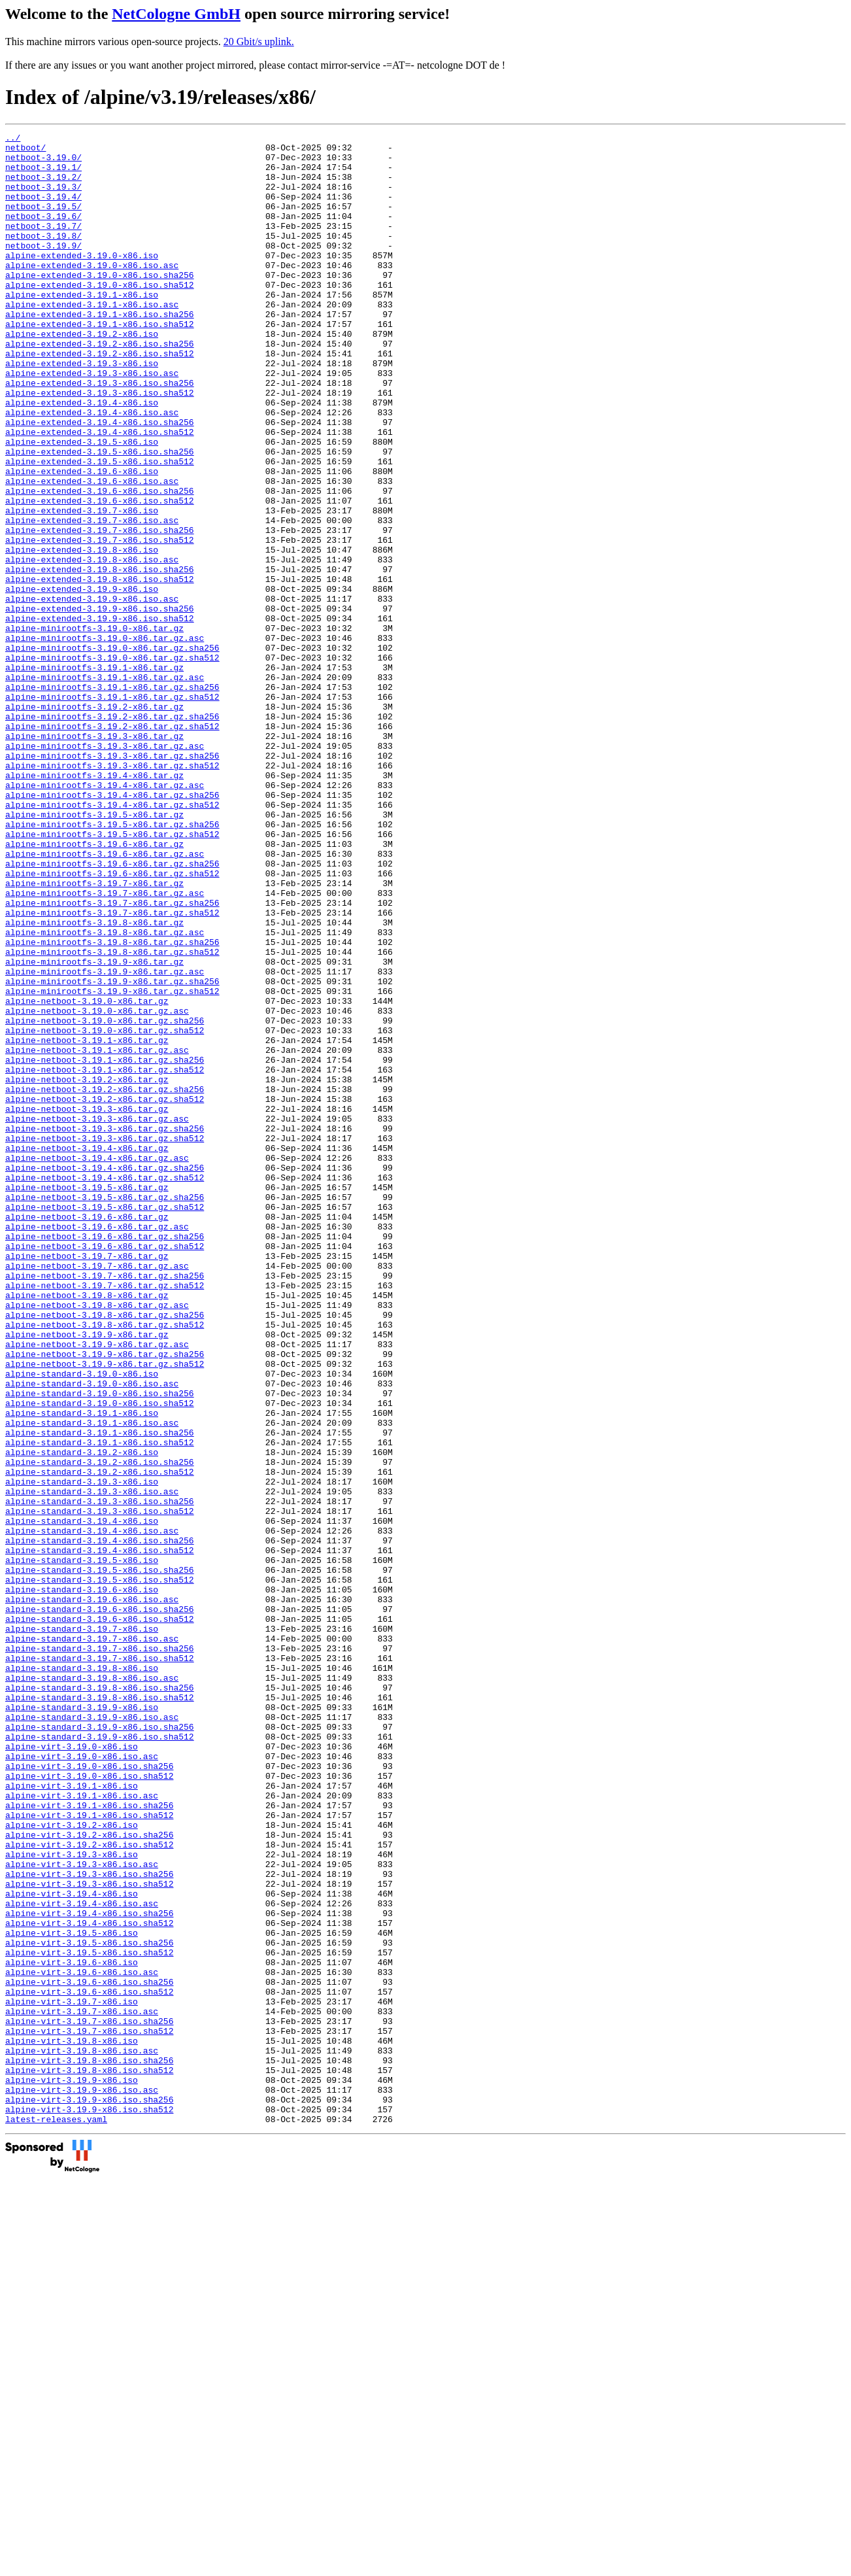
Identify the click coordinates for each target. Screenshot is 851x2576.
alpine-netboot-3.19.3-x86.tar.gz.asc (97, 1316)
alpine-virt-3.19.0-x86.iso (71, 2070)
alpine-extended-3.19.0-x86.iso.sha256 (99, 304)
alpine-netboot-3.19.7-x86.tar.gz (87, 1481)
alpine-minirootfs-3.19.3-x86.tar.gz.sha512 (112, 893)
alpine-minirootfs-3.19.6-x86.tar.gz (94, 987)
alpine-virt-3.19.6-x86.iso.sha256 (89, 2352)
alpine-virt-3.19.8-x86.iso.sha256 (89, 2446)
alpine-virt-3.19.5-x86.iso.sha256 (89, 2305)
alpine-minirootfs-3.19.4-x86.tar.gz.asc (104, 916)
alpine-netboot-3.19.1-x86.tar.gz (87, 1222)
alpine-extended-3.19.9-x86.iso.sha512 (99, 716)
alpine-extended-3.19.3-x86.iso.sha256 (99, 433)
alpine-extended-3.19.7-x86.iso (81, 586)
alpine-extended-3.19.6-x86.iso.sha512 (99, 575)
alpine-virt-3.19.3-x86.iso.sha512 (89, 2235)
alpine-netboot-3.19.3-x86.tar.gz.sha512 (104, 1340)
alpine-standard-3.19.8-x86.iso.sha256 (99, 1999)
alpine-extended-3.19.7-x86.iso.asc (91, 598)
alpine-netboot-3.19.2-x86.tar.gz (87, 1269)
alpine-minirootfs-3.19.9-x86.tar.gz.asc (104, 1140)
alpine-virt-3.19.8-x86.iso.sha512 (89, 2458)
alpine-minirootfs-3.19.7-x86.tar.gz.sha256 (112, 1057)
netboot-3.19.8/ (43, 257)
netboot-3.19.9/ (43, 269)
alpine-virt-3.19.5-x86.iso (71, 2293)
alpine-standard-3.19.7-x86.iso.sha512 (99, 1964)
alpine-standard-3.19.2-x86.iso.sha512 (99, 1740)
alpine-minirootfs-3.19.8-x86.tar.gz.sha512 (112, 1116)
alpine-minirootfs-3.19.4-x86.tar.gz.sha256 (112, 928)
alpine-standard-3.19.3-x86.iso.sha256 (99, 1775)
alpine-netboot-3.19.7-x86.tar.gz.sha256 (104, 1505)
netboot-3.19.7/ (43, 245)
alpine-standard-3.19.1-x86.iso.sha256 (99, 1693)
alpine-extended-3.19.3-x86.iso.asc (91, 422)
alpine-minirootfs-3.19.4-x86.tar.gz (94, 904)
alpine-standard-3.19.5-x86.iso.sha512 (99, 1870)
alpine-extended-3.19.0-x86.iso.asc (91, 292)
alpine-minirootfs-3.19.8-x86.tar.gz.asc (104, 1093)
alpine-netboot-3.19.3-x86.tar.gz (87, 1305)
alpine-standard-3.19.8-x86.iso (81, 1976)
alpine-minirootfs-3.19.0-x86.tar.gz (94, 728)
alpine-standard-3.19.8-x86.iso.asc (91, 1987)
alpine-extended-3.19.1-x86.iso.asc (91, 339)
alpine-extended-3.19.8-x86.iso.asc (91, 645)
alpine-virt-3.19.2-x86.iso (71, 2164)
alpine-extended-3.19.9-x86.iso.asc (91, 692)
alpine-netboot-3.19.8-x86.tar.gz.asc (97, 1540)
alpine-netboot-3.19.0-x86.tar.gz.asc (97, 1187)
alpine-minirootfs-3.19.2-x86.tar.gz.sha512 (112, 845)
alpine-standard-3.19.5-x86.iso (81, 1846)
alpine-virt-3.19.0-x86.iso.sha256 (89, 2093)
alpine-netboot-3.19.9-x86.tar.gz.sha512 (104, 1611)
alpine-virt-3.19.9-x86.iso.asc (81, 2482)
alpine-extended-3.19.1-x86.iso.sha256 (99, 351)
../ (12, 139)
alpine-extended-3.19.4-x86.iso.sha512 (99, 492)
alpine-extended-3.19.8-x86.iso (81, 634)
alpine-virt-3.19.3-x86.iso (71, 2199)
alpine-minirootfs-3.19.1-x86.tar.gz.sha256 (112, 798)
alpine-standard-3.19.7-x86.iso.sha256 (99, 1952)
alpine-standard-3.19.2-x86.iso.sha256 (99, 1728)
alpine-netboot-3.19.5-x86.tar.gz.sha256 (104, 1411)
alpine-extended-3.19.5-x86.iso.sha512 (99, 528)
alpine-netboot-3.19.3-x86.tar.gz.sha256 (104, 1328)
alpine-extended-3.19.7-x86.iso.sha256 (99, 610)
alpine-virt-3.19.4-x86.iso (71, 2246)
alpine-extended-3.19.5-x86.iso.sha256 (99, 516)
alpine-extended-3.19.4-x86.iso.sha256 (99, 481)
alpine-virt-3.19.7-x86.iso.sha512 (89, 2411)
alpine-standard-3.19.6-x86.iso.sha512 (99, 1917)
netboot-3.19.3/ (43, 198)
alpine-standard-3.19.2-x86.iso (81, 1717)
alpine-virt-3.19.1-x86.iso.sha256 (89, 2140)
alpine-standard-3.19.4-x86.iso (81, 1799)
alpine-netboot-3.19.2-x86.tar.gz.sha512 (104, 1293)
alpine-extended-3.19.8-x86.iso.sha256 (99, 657)
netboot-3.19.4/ (43, 210)
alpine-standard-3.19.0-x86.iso (81, 1622)
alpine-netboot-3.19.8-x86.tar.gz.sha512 (104, 1564)
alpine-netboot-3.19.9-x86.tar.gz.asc (97, 1587)
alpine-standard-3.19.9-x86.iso (81, 2023)
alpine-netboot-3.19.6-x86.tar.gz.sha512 (104, 1469)
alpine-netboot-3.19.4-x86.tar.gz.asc (97, 1363)
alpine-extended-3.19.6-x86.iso (81, 539)
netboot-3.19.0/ (43, 163)
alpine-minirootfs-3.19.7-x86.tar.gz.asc (104, 1046)
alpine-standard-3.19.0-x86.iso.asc (91, 1634)
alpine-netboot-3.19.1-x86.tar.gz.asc (97, 1234)
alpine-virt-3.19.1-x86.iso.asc (81, 2129)
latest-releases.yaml (56, 2517)
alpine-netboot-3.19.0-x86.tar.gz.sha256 (104, 1199)
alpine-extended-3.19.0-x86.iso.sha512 (99, 316)
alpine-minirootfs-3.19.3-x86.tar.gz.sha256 (112, 881)
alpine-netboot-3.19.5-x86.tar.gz (87, 1399)
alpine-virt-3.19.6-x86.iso (71, 2329)
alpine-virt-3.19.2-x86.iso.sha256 (89, 2176)
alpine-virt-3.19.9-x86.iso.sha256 (89, 2493)
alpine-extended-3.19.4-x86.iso (81, 457)
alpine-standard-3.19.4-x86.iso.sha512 (99, 1834)
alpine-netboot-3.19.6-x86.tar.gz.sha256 (104, 1458)
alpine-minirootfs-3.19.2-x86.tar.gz (94, 822)
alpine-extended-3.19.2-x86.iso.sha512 (99, 398)
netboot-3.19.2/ (43, 186)
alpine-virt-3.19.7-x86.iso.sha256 (89, 2399)
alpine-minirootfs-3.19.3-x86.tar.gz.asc (104, 869)
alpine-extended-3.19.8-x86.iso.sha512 (99, 669)
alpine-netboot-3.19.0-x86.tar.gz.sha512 (104, 1210)
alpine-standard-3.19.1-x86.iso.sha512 (99, 1705)
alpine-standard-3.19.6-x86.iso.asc (91, 1893)
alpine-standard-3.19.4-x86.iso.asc (91, 1811)
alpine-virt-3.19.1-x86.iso (71, 2117)
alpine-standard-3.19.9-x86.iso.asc (91, 2034)
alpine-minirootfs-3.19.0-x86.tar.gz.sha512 (112, 763)
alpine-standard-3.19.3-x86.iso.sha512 (99, 1787)
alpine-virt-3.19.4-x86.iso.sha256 (89, 2270)
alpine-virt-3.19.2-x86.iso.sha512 (89, 2187)
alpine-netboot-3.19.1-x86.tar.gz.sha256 (104, 1246)
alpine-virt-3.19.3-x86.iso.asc (81, 2211)
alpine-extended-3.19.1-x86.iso (81, 328)
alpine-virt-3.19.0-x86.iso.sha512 (89, 2105)
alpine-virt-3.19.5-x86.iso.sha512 (89, 2317)
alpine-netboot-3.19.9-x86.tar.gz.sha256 (104, 1599)
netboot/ (25, 151)
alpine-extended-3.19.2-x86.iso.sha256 (99, 386)
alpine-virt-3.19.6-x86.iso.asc (81, 2340)
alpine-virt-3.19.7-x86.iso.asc (81, 2388)
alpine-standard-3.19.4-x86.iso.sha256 (99, 1823)
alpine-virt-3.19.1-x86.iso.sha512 (89, 2152)
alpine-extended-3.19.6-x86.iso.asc (91, 551)
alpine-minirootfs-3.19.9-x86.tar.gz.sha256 (112, 1152)
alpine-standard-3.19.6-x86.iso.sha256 (99, 1905)
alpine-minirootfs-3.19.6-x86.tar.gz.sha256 (112, 1010)
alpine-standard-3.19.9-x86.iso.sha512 (99, 2058)
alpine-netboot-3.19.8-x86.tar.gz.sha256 (104, 1552)
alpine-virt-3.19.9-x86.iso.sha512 (89, 2505)
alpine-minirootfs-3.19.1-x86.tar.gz (94, 775)
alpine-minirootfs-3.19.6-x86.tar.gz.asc (104, 999)
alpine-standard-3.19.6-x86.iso (81, 1881)
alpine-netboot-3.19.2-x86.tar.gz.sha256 (104, 1281)
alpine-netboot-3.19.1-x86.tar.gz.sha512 (104, 1257)
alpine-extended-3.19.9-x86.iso (81, 681)
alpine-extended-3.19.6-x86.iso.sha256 (99, 563)
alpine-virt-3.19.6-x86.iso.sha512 (89, 2364)
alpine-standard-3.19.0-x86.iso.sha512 (99, 1658)
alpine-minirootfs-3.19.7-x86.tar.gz (94, 1034)
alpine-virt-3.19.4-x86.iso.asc (81, 2258)
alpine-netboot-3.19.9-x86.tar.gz (87, 1575)
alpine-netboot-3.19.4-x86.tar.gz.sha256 (104, 1375)
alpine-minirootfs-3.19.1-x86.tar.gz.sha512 (112, 810)
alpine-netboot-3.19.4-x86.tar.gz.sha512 (104, 1387)
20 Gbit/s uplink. (259, 41)
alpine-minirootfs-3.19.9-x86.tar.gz (94, 1128)
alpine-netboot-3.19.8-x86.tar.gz (87, 1528)
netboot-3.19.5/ (43, 222)
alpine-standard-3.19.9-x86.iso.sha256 (99, 2046)
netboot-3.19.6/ (43, 233)
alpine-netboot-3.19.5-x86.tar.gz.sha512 (104, 1422)
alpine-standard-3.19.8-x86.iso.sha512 (99, 2011)
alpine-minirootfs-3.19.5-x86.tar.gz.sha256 (112, 963)
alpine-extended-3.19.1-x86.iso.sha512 (99, 363)
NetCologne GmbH (176, 13)
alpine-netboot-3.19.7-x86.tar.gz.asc (97, 1493)
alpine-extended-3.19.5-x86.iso (81, 504)
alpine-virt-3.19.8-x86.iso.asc (81, 2435)
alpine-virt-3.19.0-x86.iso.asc (81, 2081)
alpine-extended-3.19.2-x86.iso (81, 375)
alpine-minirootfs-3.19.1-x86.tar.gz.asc (104, 787)
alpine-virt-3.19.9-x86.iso (71, 2470)
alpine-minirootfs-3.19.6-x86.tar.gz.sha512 (112, 1022)
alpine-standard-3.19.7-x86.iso (81, 1928)
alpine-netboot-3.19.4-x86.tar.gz (87, 1352)
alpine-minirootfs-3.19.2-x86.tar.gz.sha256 (112, 834)
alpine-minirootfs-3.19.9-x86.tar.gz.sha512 (112, 1163)
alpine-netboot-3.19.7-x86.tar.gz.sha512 (104, 1516)
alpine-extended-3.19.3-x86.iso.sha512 (99, 445)
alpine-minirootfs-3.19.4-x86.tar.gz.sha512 (112, 940)
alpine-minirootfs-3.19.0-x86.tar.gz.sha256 (112, 751)
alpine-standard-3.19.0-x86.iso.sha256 (99, 1646)
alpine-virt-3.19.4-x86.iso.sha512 (89, 2282)
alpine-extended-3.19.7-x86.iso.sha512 (99, 622)
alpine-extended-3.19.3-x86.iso (81, 410)
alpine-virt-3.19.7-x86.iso (71, 2376)
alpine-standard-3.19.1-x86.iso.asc (91, 1681)
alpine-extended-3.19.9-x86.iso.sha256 (99, 704)
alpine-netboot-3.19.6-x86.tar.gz (87, 1434)
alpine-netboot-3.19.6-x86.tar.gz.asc (97, 1446)
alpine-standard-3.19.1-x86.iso (81, 1669)
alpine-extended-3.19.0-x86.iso (81, 280)
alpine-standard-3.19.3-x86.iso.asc (91, 1764)
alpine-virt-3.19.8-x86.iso (71, 2423)
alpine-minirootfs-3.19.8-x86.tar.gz (94, 1081)
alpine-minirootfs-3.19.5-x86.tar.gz (94, 951)
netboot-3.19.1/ (43, 174)
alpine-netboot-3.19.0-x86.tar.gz (87, 1175)
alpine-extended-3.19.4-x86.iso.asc (91, 469)
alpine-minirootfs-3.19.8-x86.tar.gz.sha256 (112, 1104)
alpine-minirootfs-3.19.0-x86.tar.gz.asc (104, 740)
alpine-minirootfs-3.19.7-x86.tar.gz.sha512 (112, 1069)
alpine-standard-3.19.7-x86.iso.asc (91, 1940)
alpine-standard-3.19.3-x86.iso (81, 1752)
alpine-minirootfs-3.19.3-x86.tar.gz (94, 857)
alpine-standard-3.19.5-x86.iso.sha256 (99, 1858)
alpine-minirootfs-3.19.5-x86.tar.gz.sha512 (112, 975)
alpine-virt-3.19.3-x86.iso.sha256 (89, 2223)
